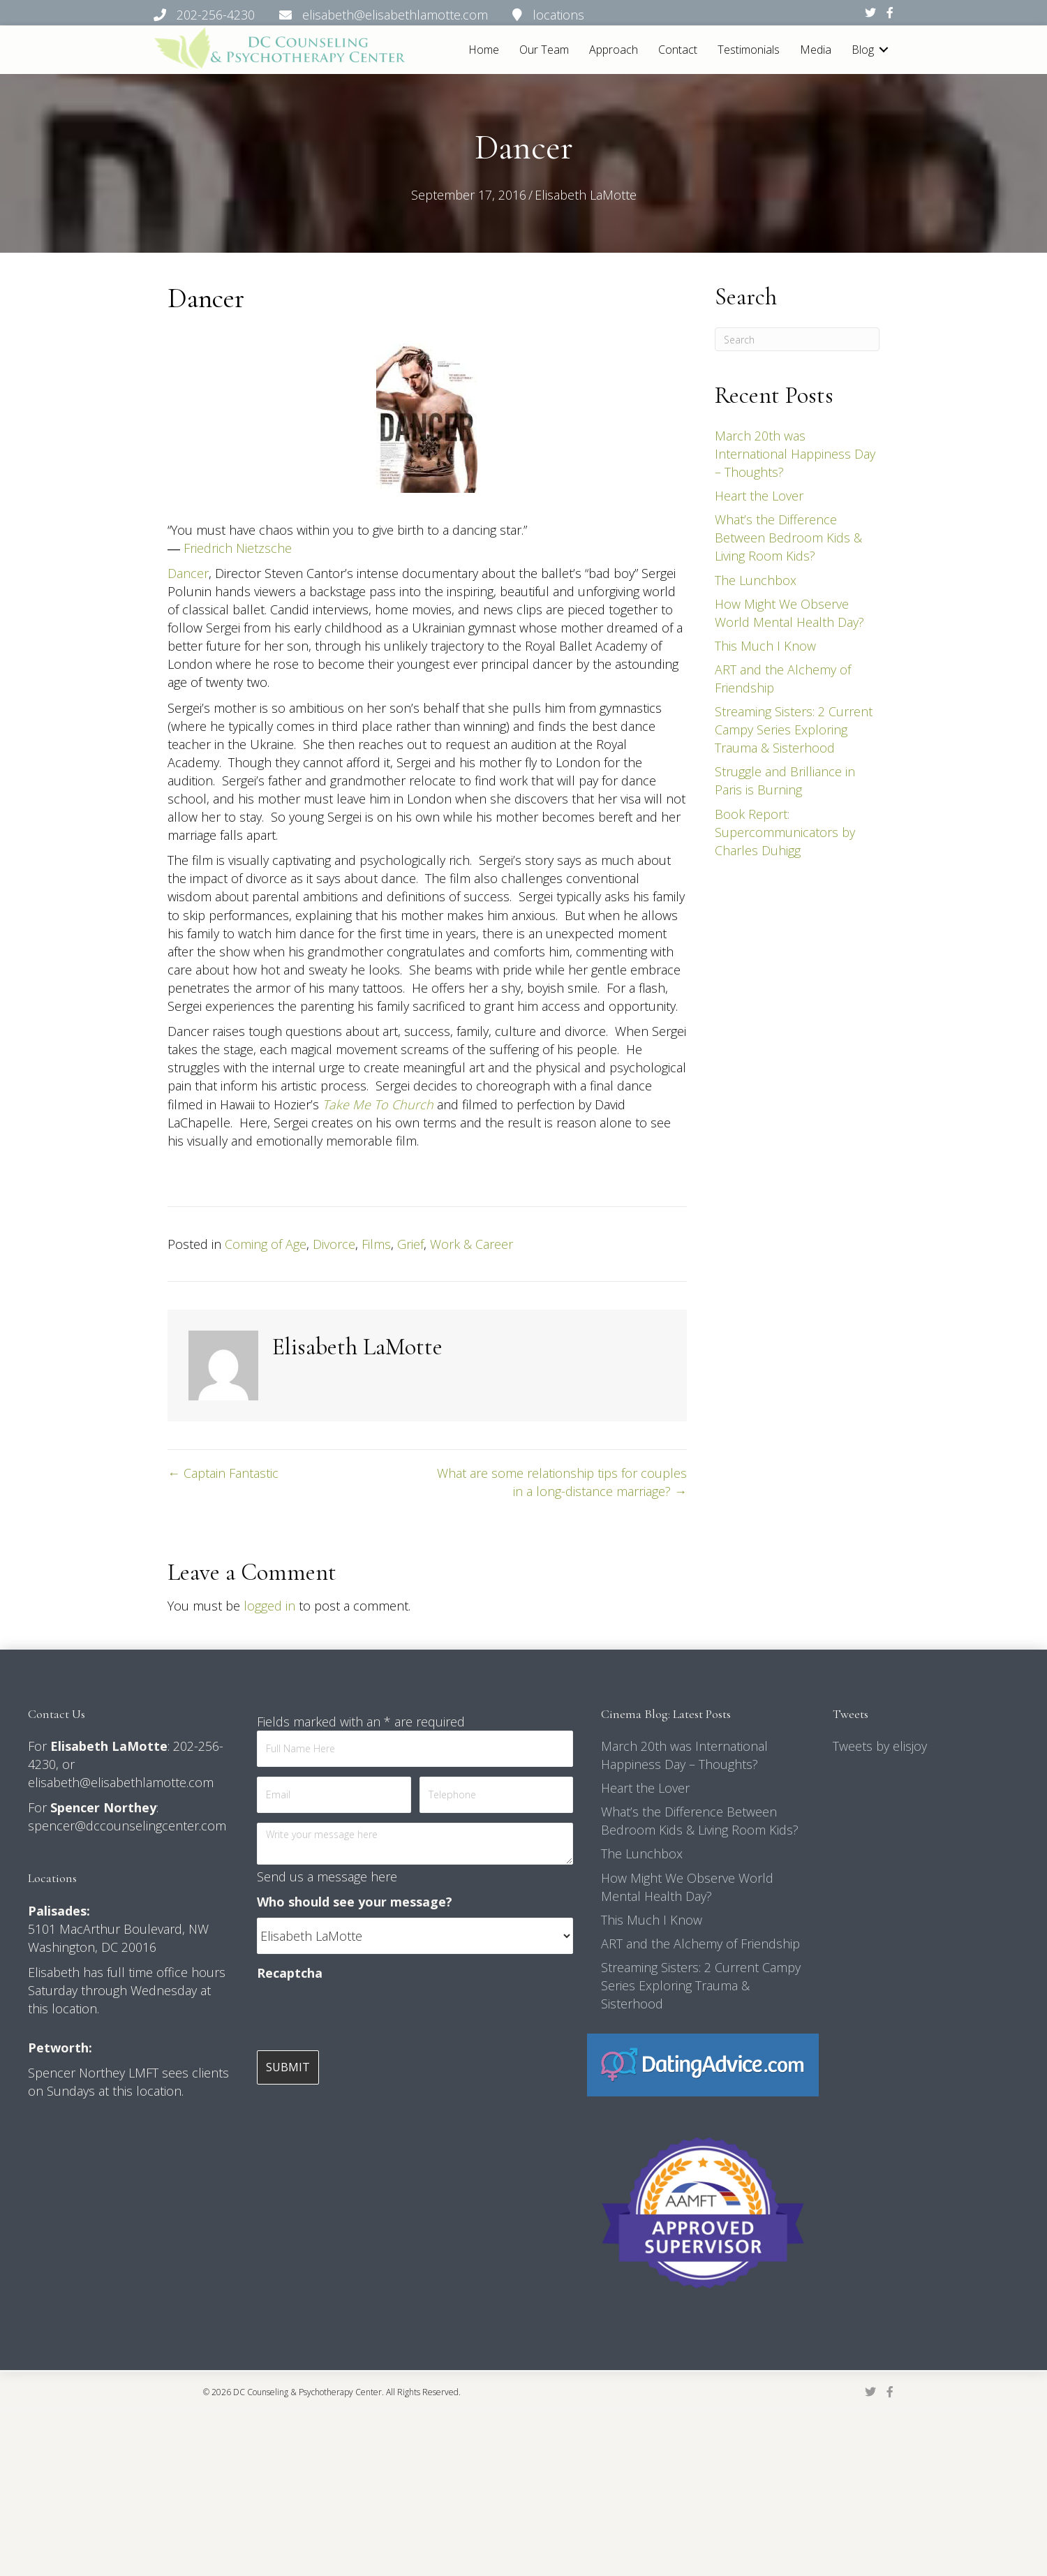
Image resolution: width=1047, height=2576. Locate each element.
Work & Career (471, 1244)
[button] (883, 50)
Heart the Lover (759, 495)
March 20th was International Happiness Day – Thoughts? (795, 453)
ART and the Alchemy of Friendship (700, 1943)
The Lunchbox (755, 580)
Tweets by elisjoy (880, 1746)
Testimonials (749, 49)
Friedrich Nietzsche (238, 548)
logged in (269, 1605)
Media (815, 49)
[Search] (797, 339)
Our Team (544, 49)
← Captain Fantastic (223, 1473)
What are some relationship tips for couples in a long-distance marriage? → (562, 1482)
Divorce (334, 1244)
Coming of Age (265, 1244)
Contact (677, 49)
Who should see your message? (354, 1901)
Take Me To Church (377, 1103)
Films (376, 1244)
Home (483, 49)
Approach (613, 49)
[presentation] (363, 2016)
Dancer (188, 573)
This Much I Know (765, 645)
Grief (410, 1244)
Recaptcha (289, 1972)
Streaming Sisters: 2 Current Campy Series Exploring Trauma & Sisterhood (793, 729)
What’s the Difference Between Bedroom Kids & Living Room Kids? (788, 537)
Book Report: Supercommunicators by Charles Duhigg (785, 832)
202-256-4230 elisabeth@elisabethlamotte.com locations (369, 14)
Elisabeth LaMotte (586, 194)
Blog (863, 49)
